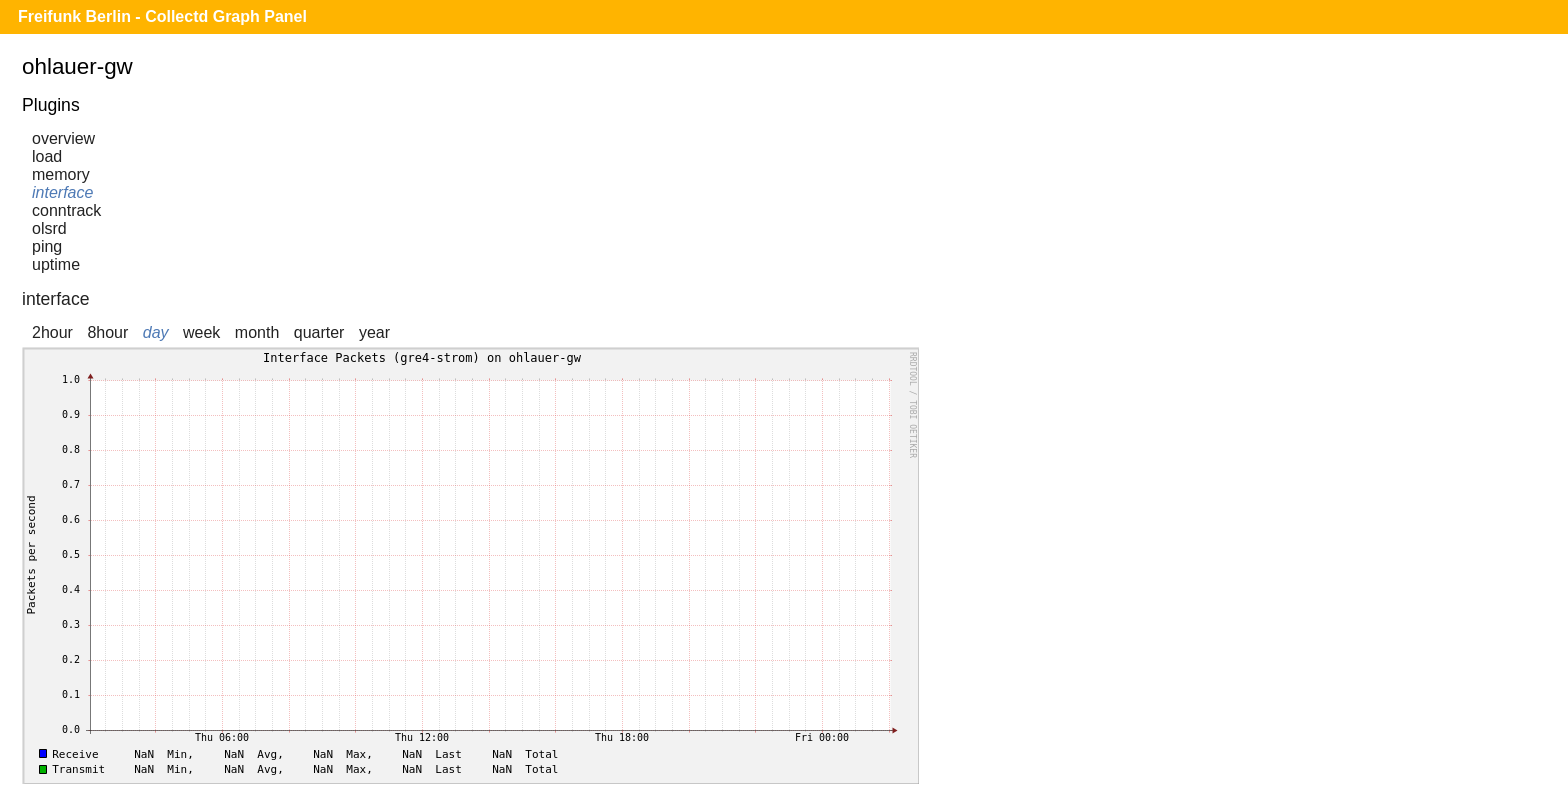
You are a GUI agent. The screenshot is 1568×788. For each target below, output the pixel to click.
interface (62, 192)
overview (63, 138)
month (257, 332)
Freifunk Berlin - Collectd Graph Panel (162, 16)
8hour (107, 332)
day (156, 332)
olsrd (49, 228)
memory (61, 174)
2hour (52, 332)
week (201, 332)
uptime (56, 264)
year (374, 332)
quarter (319, 332)
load (47, 156)
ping (47, 246)
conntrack (66, 210)
